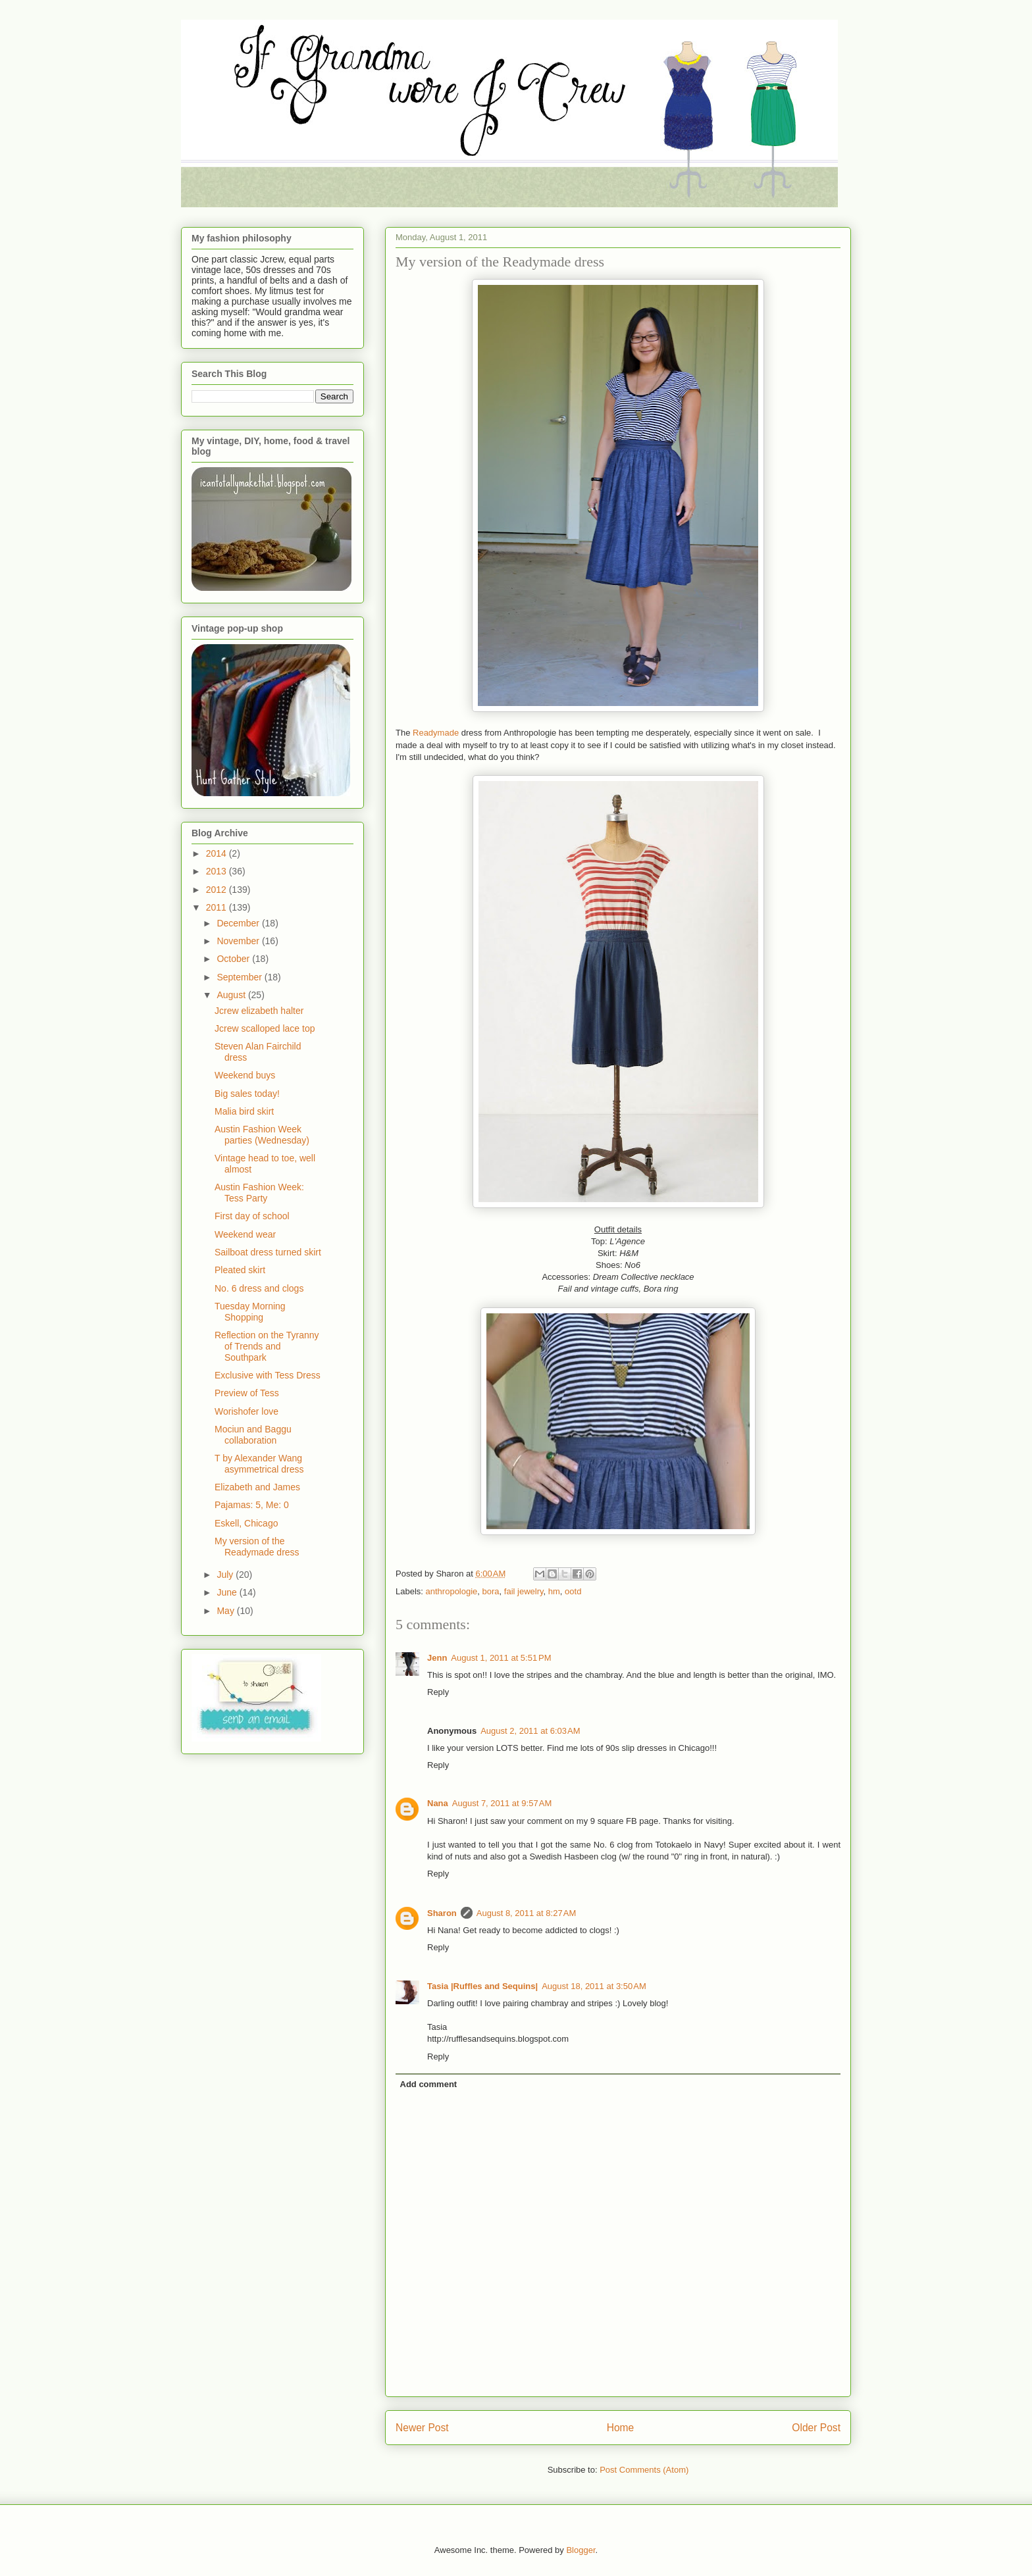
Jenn (437, 1658)
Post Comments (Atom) (644, 2470)
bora (491, 1591)
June (228, 1592)
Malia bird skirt (244, 1111)
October (234, 958)
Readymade (436, 733)
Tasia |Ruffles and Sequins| (482, 1986)
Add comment (428, 2084)
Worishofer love (246, 1411)
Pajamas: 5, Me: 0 (252, 1505)
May (226, 1610)
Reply (438, 1692)
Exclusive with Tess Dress (268, 1375)
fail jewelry (524, 1591)
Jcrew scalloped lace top (265, 1028)
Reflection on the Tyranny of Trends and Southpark (267, 1346)
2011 (217, 907)
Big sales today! (247, 1093)
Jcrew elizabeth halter (259, 1010)
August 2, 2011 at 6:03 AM (530, 1731)
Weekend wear (245, 1234)
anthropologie (452, 1591)
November (239, 941)
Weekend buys (245, 1075)
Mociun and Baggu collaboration (253, 1435)
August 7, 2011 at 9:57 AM (502, 1803)
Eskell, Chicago (246, 1523)
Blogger (580, 2550)
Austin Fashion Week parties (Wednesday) (262, 1135)
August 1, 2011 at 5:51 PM (501, 1658)
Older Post (816, 2427)
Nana (437, 1803)
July (226, 1574)
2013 (217, 871)
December (239, 923)
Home (620, 2427)
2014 (217, 853)
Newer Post (422, 2427)
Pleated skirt (240, 1270)
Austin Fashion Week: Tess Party (259, 1192)
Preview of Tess (247, 1393)
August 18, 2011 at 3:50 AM (594, 1986)
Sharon (442, 1913)
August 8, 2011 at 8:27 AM (526, 1913)
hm (554, 1591)
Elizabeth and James (257, 1487)
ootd (573, 1591)
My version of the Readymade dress (257, 1546)
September (240, 977)
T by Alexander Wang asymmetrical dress (259, 1464)
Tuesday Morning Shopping (250, 1312)
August (232, 995)
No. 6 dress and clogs (259, 1288)
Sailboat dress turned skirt (268, 1252)
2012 (217, 889)
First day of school (252, 1216)
